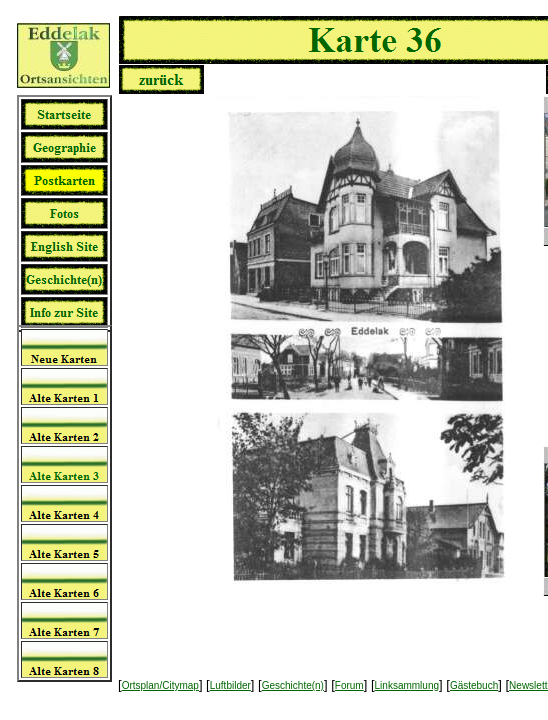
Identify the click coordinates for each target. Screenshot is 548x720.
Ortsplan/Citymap (160, 685)
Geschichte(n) (293, 685)
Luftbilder (230, 685)
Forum (349, 685)
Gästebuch (474, 685)
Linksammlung (407, 685)
